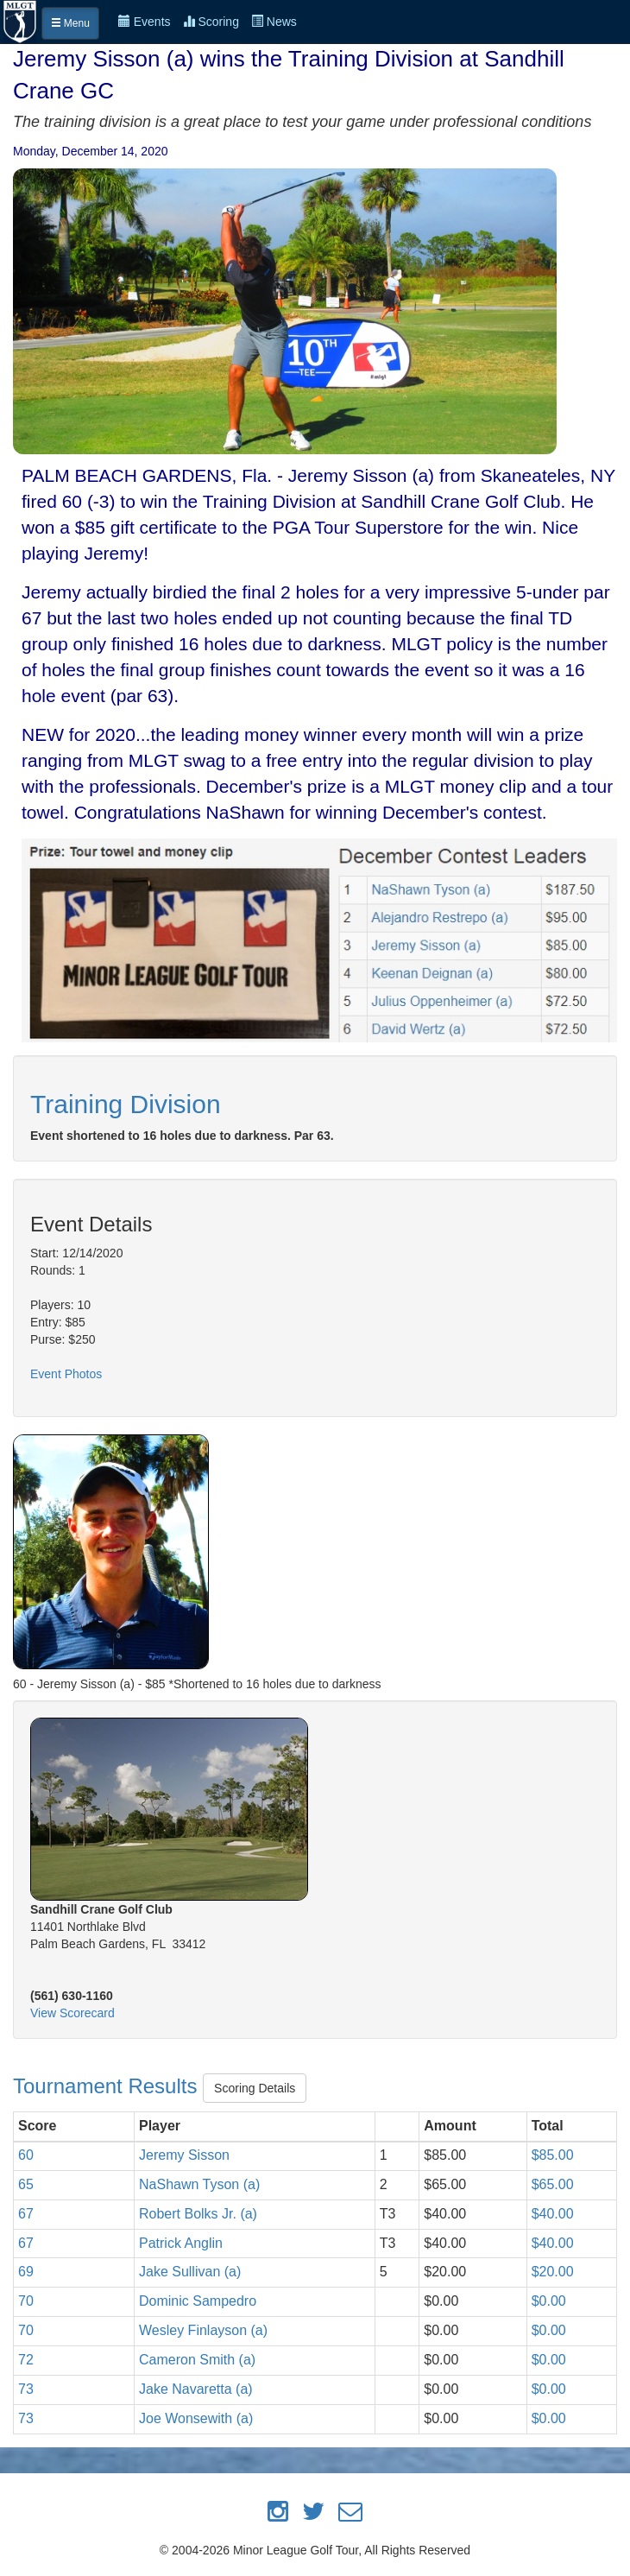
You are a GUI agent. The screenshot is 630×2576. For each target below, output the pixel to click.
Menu (70, 23)
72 (26, 2359)
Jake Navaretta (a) (196, 2389)
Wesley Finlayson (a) (203, 2330)
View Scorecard (72, 2013)
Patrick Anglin (181, 2243)
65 (26, 2184)
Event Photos (66, 1374)
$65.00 (553, 2184)
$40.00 (553, 2213)
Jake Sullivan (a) (190, 2271)
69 (26, 2271)
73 (26, 2389)
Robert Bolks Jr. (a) (198, 2213)
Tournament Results (108, 2086)
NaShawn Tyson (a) (199, 2184)
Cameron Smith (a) (197, 2359)
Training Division (125, 1104)
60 (26, 2155)
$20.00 (553, 2271)
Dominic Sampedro (197, 2301)
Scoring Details (254, 2088)
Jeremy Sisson (184, 2155)
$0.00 (549, 2301)
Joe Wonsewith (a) (196, 2418)
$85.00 (553, 2155)
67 (26, 2213)
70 (26, 2301)
